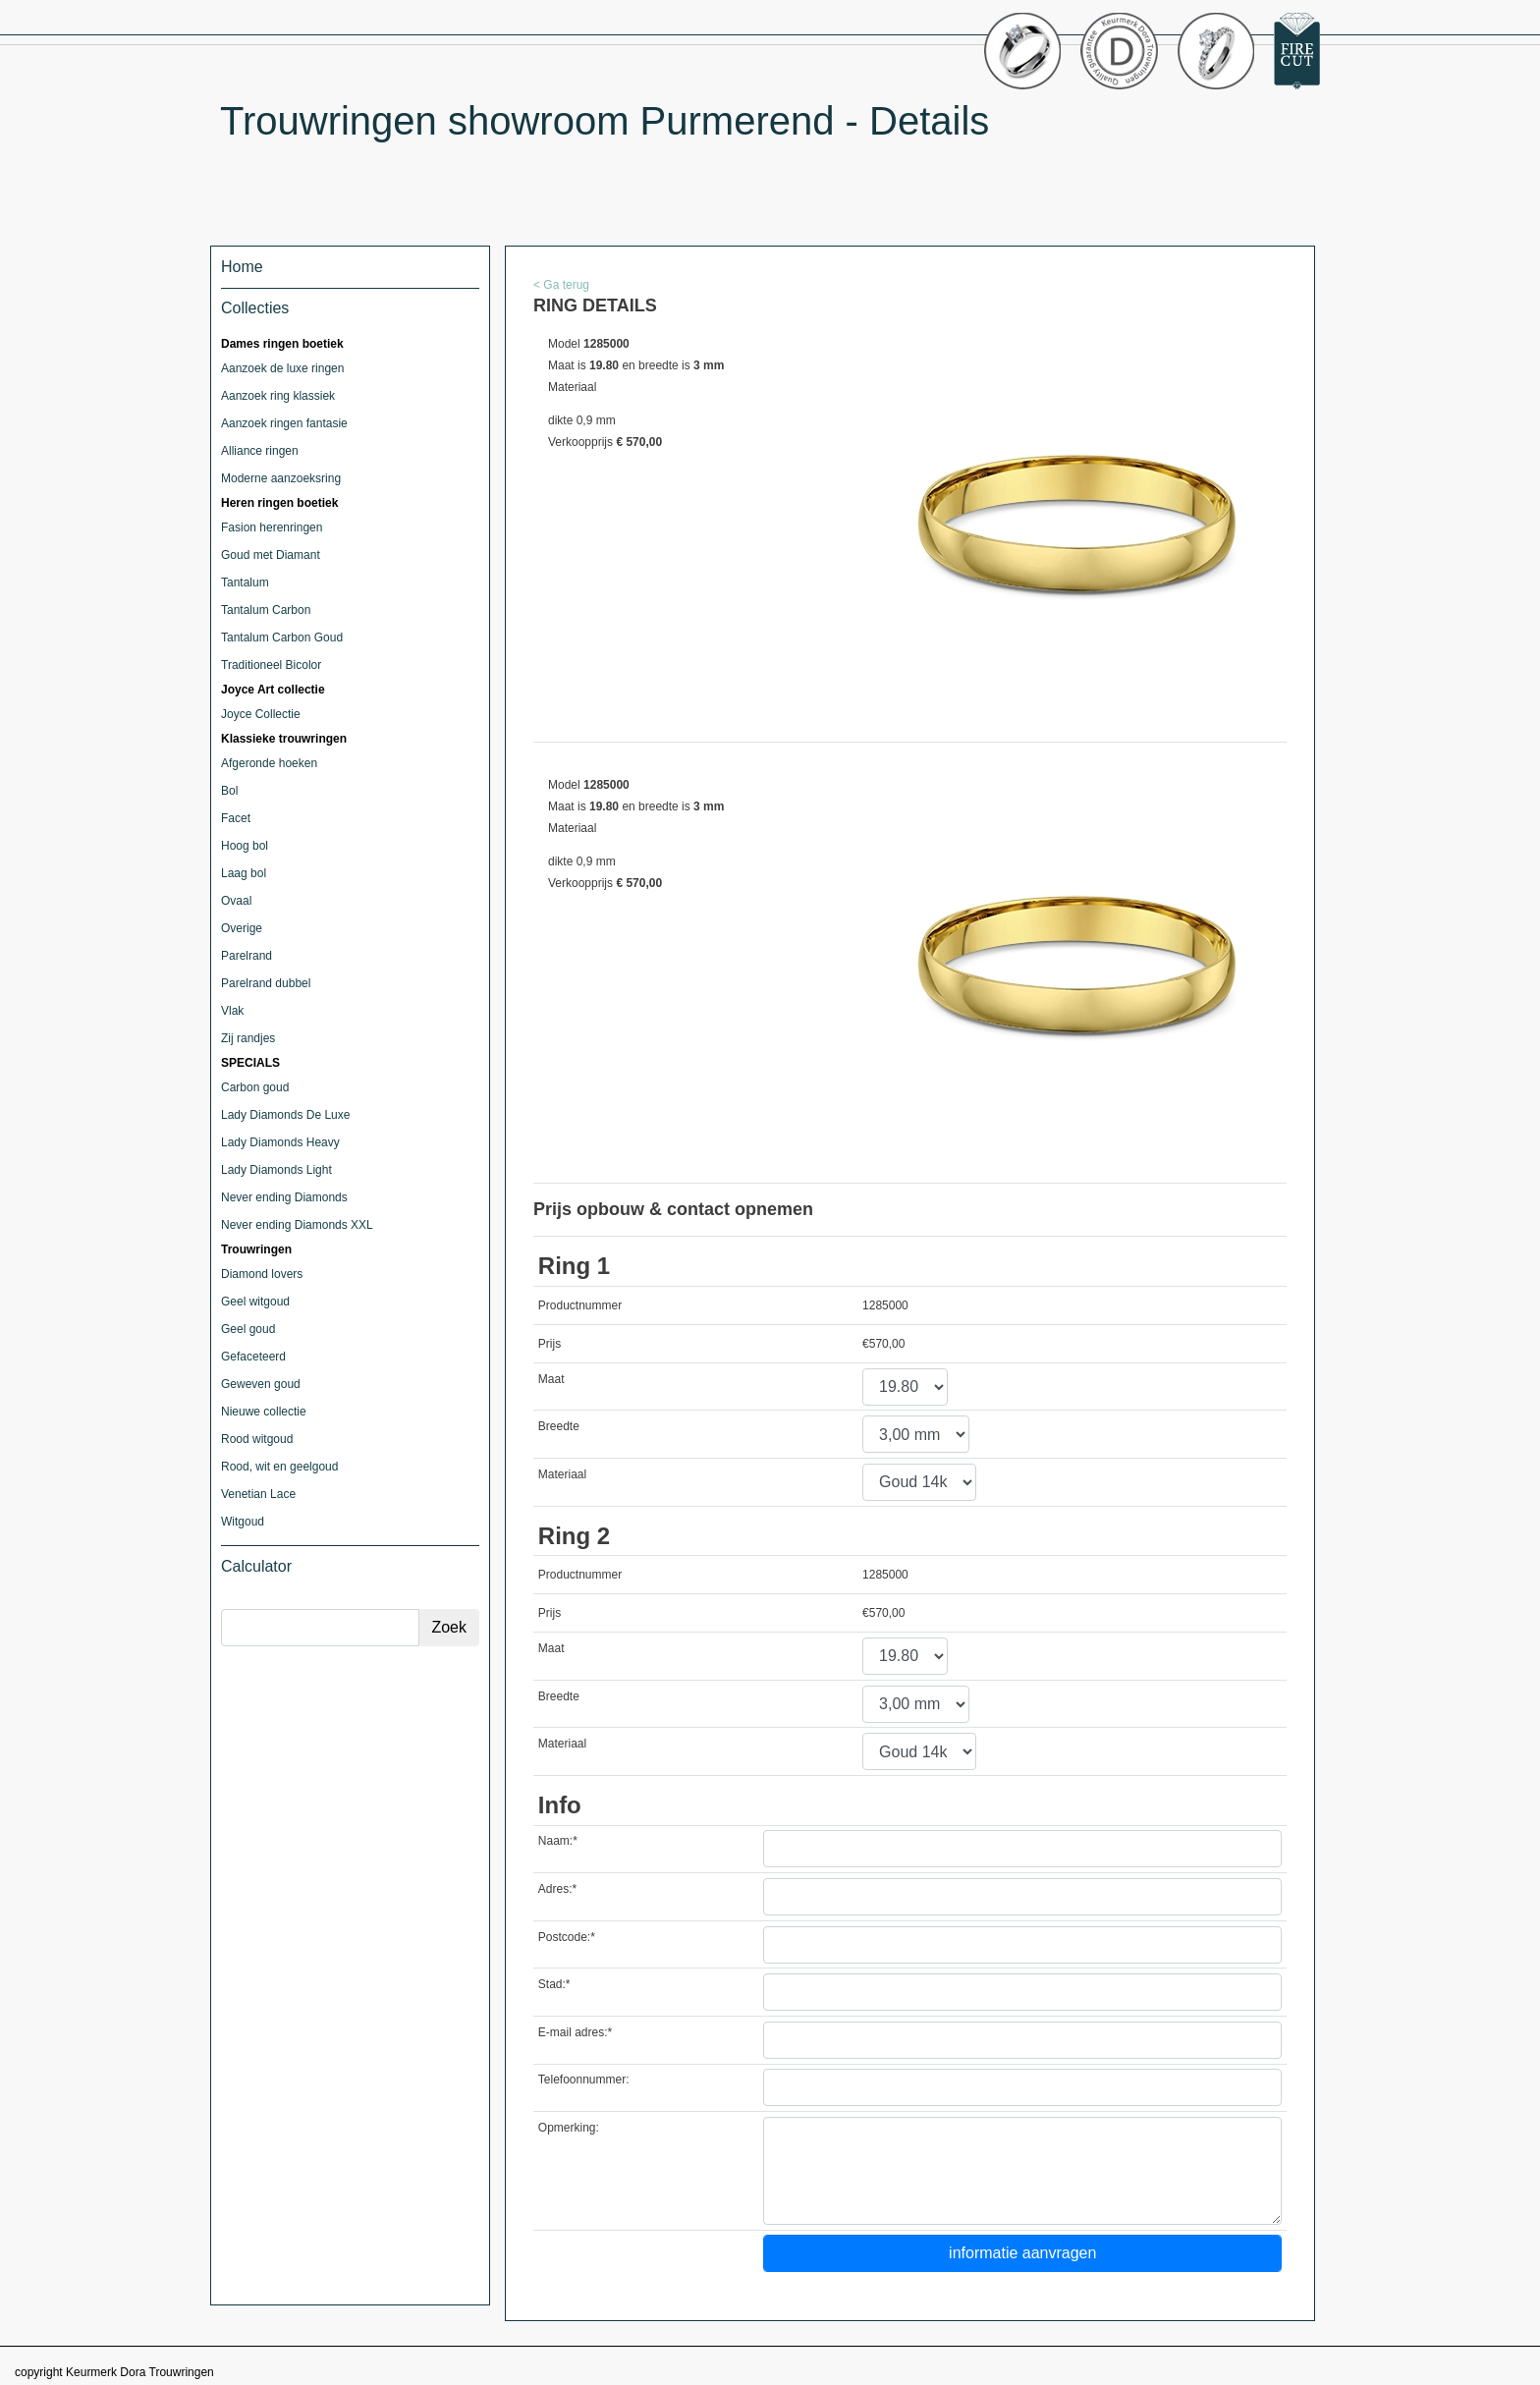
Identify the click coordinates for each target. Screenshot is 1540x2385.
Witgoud (242, 1521)
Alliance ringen (260, 451)
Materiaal (562, 1474)
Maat (551, 1379)
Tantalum (245, 582)
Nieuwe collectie (263, 1411)
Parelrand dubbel (265, 983)
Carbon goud (255, 1087)
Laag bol (243, 873)
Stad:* (554, 1984)
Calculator (256, 1566)
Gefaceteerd (253, 1356)
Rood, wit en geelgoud (279, 1466)
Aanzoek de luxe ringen (282, 368)
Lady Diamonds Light (276, 1170)
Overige (241, 928)
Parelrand (246, 956)
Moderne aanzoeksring (281, 478)
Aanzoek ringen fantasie (284, 423)
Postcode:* (566, 1937)
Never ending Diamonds (284, 1197)
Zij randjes (248, 1038)
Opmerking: (568, 2128)
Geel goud (248, 1329)
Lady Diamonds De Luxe (285, 1115)
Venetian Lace (258, 1494)
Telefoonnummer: (584, 2079)
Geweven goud (261, 1384)
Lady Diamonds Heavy (280, 1142)
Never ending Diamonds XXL (297, 1225)
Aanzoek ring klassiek (278, 396)
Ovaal (236, 901)
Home (242, 266)
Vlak (232, 1011)
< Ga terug (561, 285)
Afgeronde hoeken (269, 763)
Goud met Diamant (270, 555)
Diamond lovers (261, 1274)
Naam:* (558, 1841)
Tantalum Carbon (265, 610)
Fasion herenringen (271, 527)
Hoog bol (244, 846)
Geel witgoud (255, 1301)
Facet (235, 818)
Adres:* (557, 1889)
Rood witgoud (257, 1439)
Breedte (558, 1426)
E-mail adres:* (575, 2032)
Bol (229, 791)
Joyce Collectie (261, 714)
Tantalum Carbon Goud (282, 637)
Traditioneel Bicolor (271, 665)
